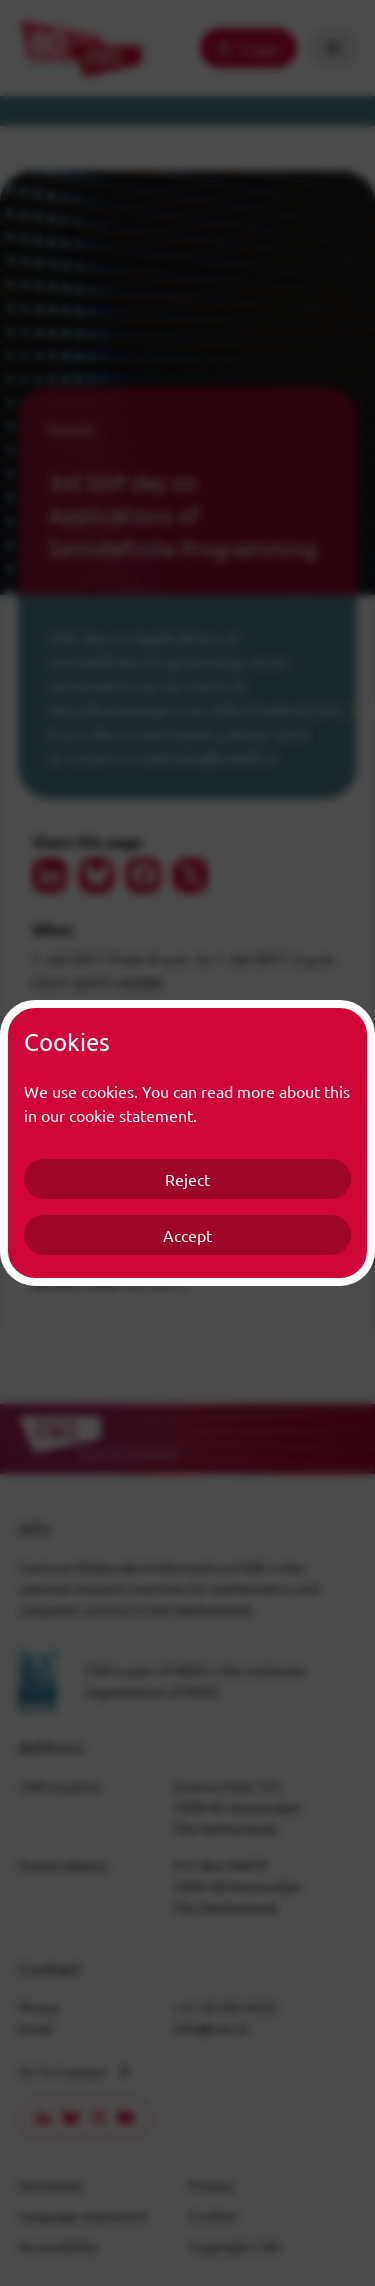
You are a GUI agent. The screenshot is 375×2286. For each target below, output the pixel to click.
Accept (187, 1235)
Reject (187, 1179)
